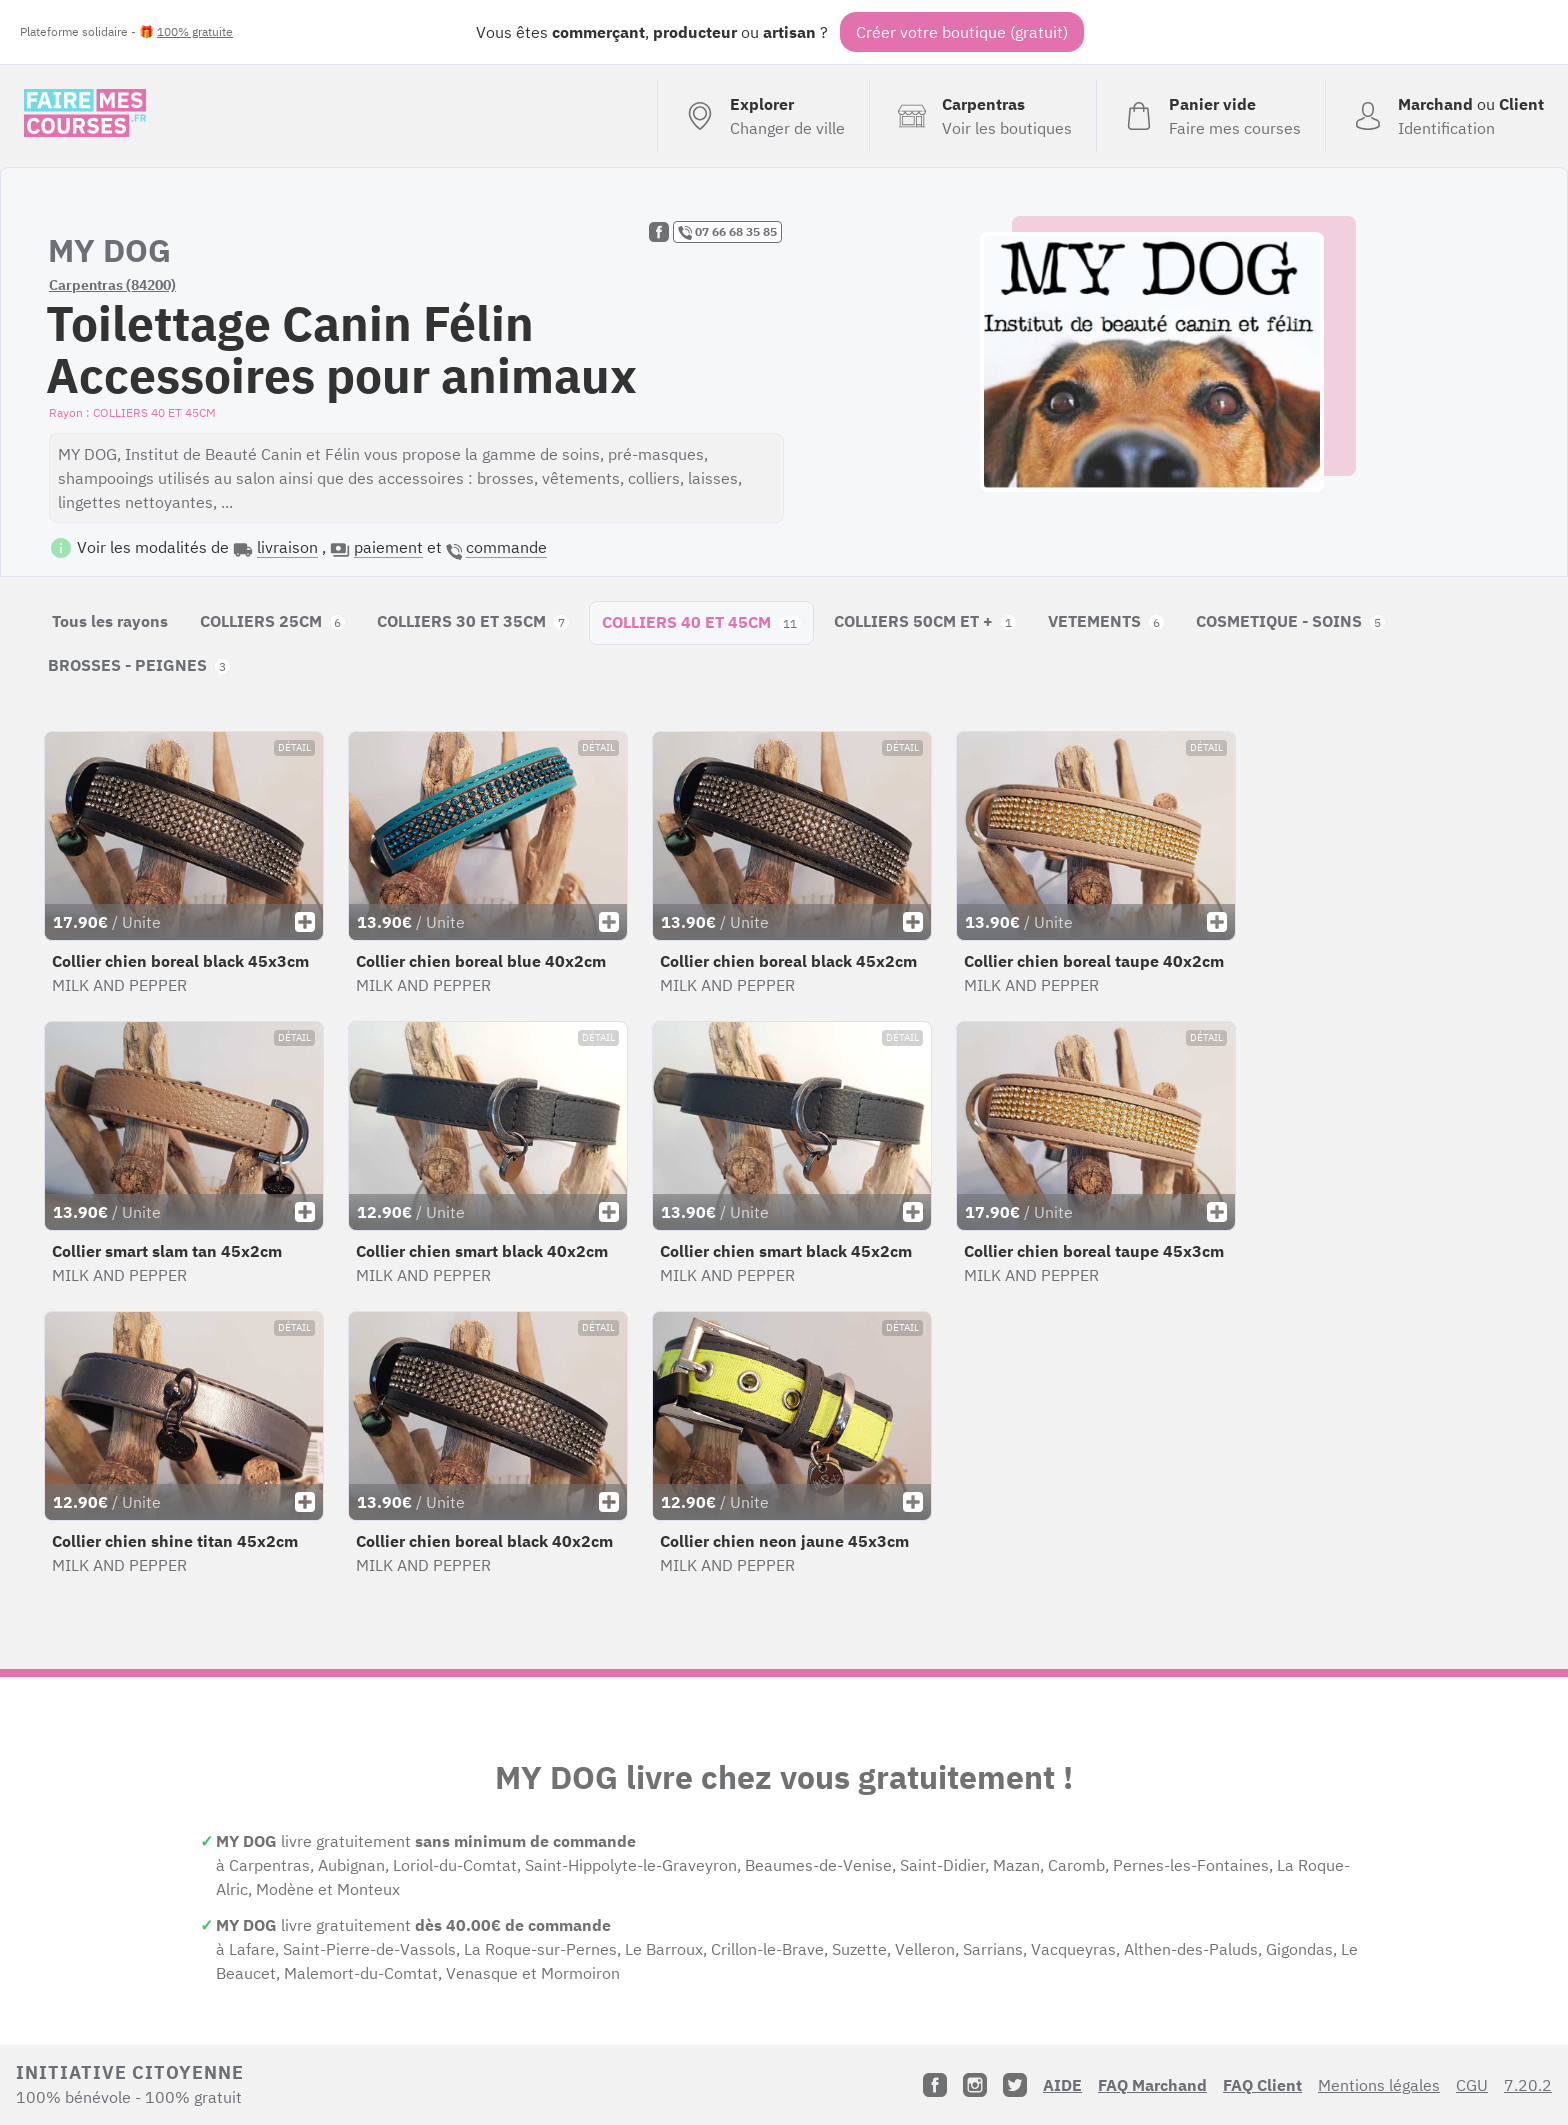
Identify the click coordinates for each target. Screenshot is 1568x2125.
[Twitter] (1015, 2085)
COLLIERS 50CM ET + (925, 621)
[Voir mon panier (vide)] (1210, 116)
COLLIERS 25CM (272, 621)
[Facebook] (935, 2085)
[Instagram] (975, 2085)
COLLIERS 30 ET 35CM (473, 621)
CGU (1472, 2085)
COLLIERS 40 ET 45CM (701, 622)
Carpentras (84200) (112, 285)
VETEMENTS (1106, 621)
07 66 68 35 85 (727, 232)
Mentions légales (1379, 2085)
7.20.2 (1528, 2085)
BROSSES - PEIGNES (139, 665)
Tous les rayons (110, 621)
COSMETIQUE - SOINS (1290, 621)
